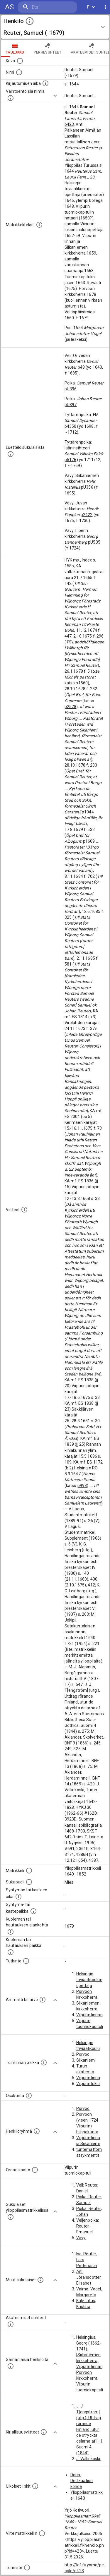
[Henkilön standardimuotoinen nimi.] (19, 72)
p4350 (71, 426)
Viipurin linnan (89, 2014)
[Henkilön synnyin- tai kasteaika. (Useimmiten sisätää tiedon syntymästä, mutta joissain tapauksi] (18, 1896)
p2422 (87, 514)
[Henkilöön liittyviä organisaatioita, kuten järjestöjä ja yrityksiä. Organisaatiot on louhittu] (35, 2170)
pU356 (87, 487)
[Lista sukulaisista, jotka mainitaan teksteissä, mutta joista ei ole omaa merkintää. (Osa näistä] (40, 2280)
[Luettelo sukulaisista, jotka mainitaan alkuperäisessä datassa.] (10, 454)
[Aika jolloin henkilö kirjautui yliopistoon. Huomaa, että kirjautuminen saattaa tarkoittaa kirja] (45, 83)
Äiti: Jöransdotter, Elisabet (89, 2277)
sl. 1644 (72, 84)
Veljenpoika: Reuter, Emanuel (87, 2226)
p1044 (88, 812)
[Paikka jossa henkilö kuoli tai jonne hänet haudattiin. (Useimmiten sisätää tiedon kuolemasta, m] (10, 1952)
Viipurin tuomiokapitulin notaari (89, 2026)
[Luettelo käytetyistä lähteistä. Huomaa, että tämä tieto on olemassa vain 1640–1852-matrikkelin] (24, 1209)
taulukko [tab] (15, 48)
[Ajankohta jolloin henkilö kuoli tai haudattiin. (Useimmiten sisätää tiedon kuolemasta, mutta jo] (10, 1931)
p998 (82, 1485)
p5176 (71, 459)
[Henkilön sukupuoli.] (29, 1882)
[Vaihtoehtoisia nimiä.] (10, 98)
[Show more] (55, 95)
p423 (69, 124)
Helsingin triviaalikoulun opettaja (89, 1980)
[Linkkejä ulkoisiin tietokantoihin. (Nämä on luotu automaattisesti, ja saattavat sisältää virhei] (35, 2486)
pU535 (94, 542)
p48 (81, 367)
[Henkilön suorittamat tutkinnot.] (26, 1961)
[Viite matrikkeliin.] (42, 2533)
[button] (55, 27)
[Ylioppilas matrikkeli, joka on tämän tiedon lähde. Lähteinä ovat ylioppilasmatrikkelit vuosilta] (29, 1870)
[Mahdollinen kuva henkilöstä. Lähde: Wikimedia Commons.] (20, 61)
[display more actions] (105, 7)
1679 (69, 1926)
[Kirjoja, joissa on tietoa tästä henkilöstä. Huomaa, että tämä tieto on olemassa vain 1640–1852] (43, 2432)
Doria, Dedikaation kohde (81, 2480)
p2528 (71, 706)
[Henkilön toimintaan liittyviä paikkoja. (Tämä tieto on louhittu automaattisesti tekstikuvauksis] (43, 2062)
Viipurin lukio (88, 2083)
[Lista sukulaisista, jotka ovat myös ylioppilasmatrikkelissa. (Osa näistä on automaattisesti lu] (10, 2217)
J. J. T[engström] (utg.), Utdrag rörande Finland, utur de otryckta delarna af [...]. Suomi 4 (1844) (89, 2429)
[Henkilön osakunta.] (28, 2095)
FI (91, 7)
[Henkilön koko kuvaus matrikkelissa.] (39, 224)
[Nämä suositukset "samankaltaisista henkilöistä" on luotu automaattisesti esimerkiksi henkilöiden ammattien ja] (10, 2366)
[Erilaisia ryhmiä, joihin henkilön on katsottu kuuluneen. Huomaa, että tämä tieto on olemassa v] (36, 2131)
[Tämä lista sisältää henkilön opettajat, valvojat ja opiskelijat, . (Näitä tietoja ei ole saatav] (10, 2324)
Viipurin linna (88, 2077)
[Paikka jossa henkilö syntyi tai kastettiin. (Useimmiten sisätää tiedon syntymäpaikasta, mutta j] (33, 1911)
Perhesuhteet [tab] (47, 48)
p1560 (82, 683)
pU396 (71, 389)
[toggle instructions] (29, 21)
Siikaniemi (86, 2060)
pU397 (71, 404)
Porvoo (83, 2054)
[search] (47, 7)
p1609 (89, 841)
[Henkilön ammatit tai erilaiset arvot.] (42, 1999)
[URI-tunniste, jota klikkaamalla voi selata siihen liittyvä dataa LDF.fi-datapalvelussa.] (27, 2567)
